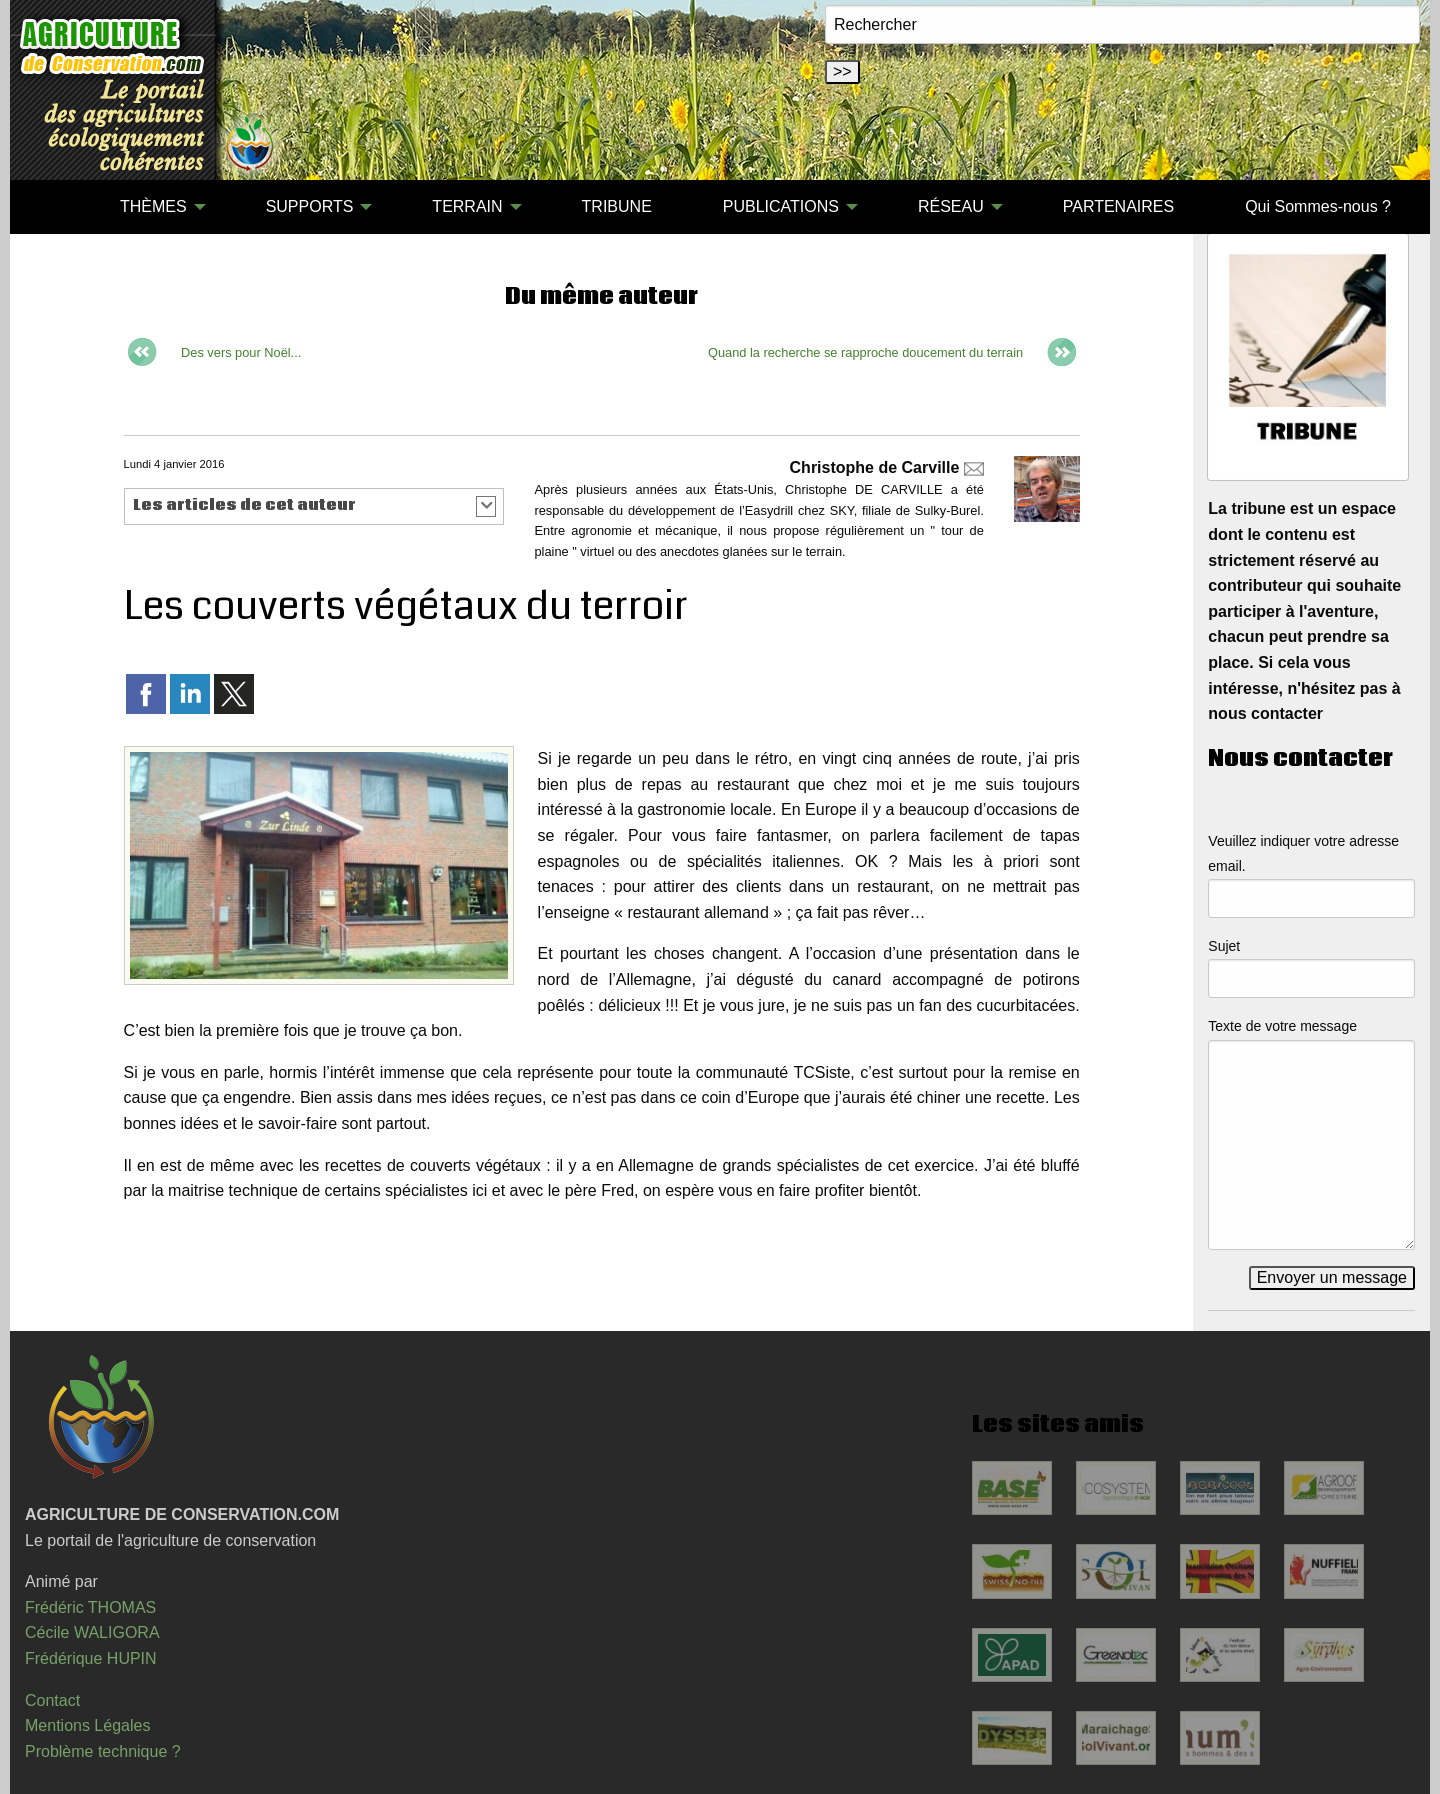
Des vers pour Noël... (241, 352)
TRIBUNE (617, 206)
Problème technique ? (103, 1751)
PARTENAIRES (1118, 206)
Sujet (1224, 946)
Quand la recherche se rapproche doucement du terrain (865, 352)
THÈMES (153, 206)
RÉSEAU (951, 206)
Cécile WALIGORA (92, 1632)
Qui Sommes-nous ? (1318, 206)
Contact (52, 1700)
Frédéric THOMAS (90, 1607)
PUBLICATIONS (781, 206)
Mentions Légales (87, 1725)
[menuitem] (49, 207)
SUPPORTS (310, 206)
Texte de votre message (1282, 1026)
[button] (314, 506)
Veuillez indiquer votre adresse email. (1303, 853)
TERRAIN (467, 206)
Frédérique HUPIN (91, 1658)
